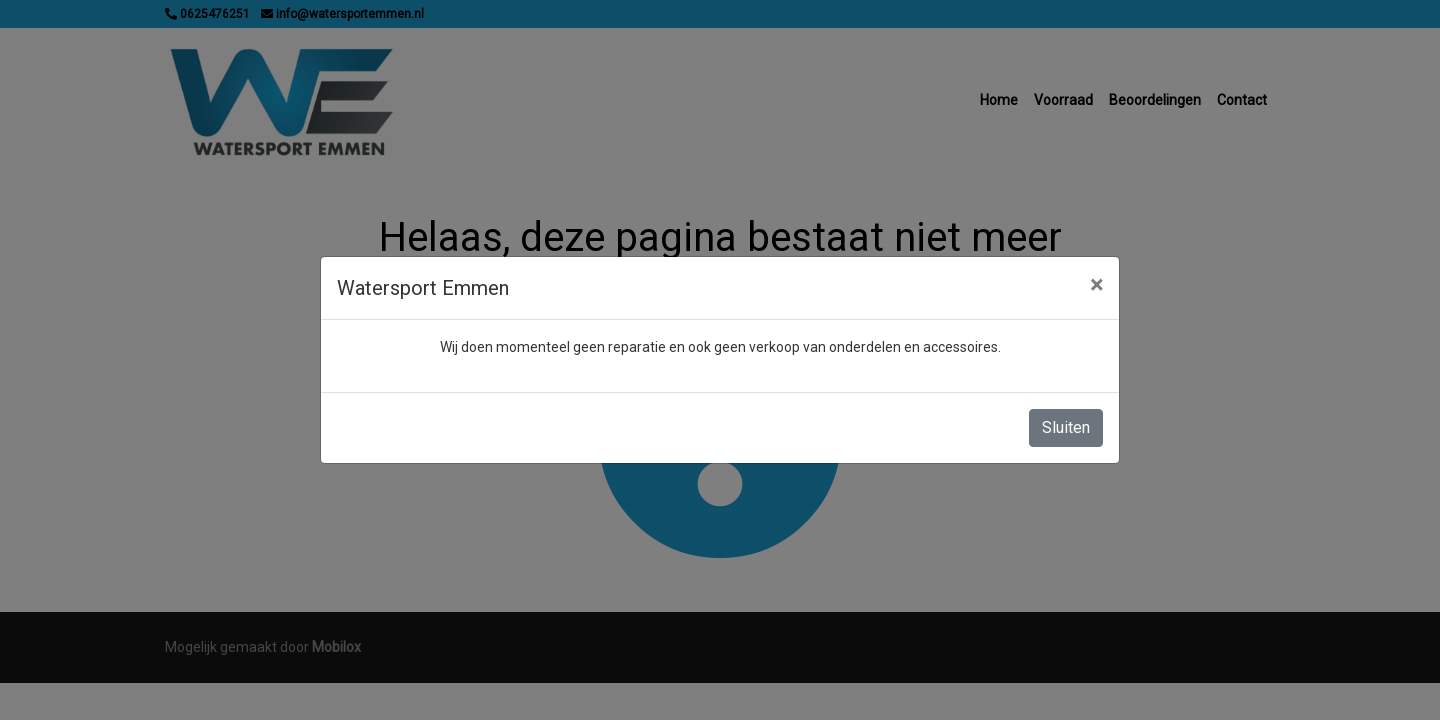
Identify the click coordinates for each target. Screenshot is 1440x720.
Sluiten (1066, 427)
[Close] (1096, 285)
